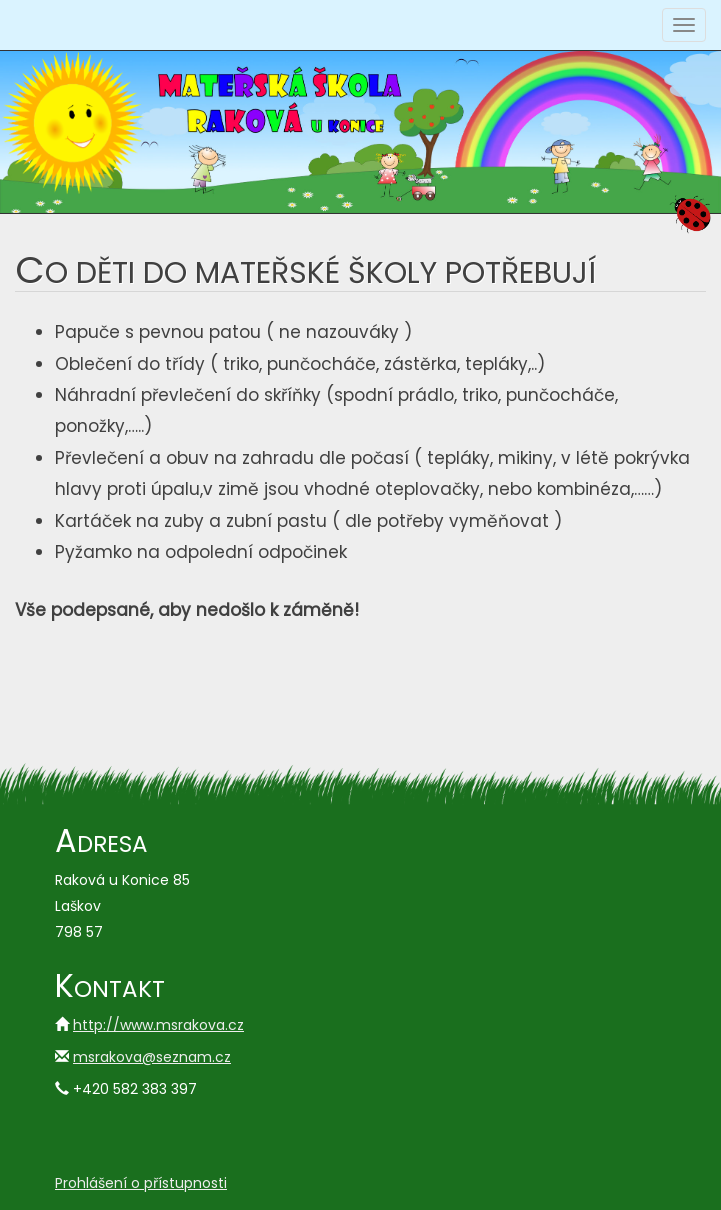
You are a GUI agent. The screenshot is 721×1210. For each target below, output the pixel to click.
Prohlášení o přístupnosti (141, 1183)
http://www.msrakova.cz (158, 1025)
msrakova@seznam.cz (152, 1057)
